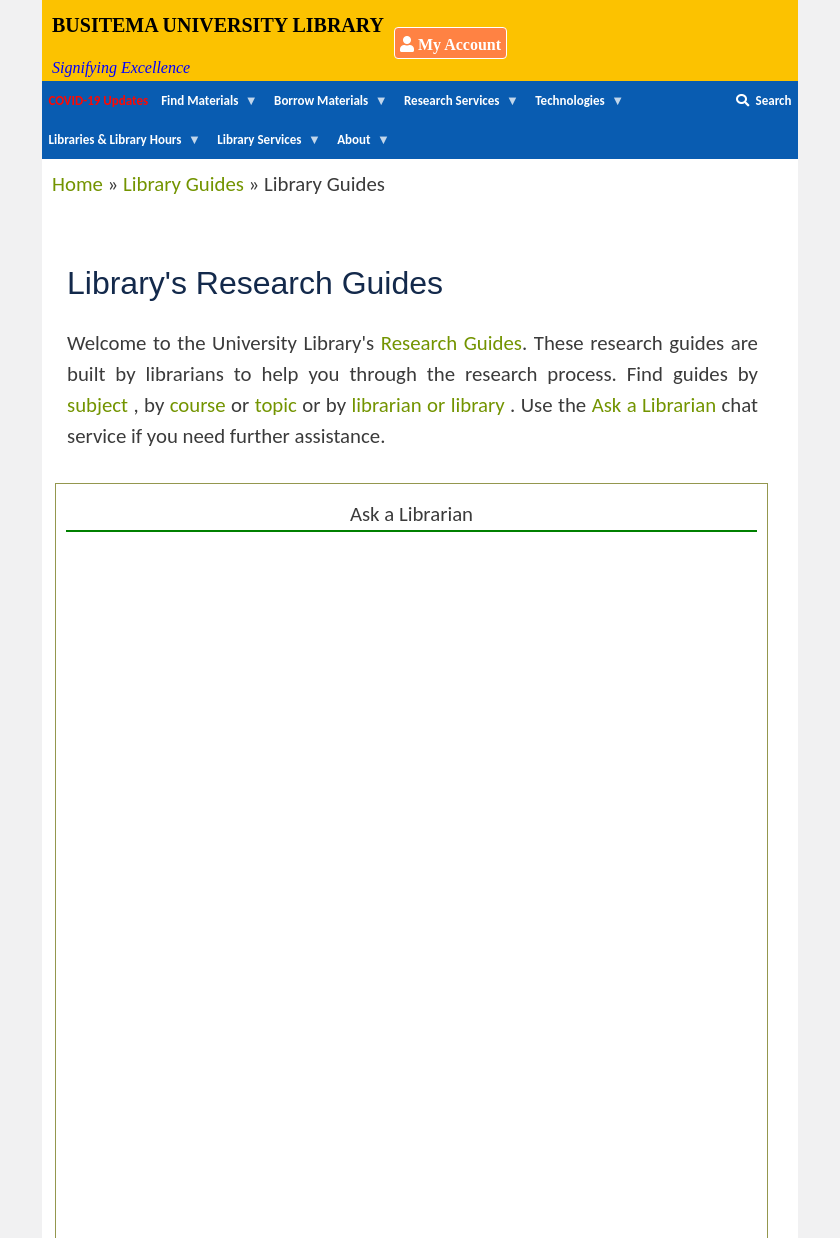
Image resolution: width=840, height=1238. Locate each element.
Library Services (266, 145)
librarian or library (431, 405)
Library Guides (183, 184)
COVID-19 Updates (99, 100)
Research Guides (451, 343)
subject (100, 405)
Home (77, 184)
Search (763, 100)
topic (279, 405)
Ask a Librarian (654, 405)
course (200, 405)
